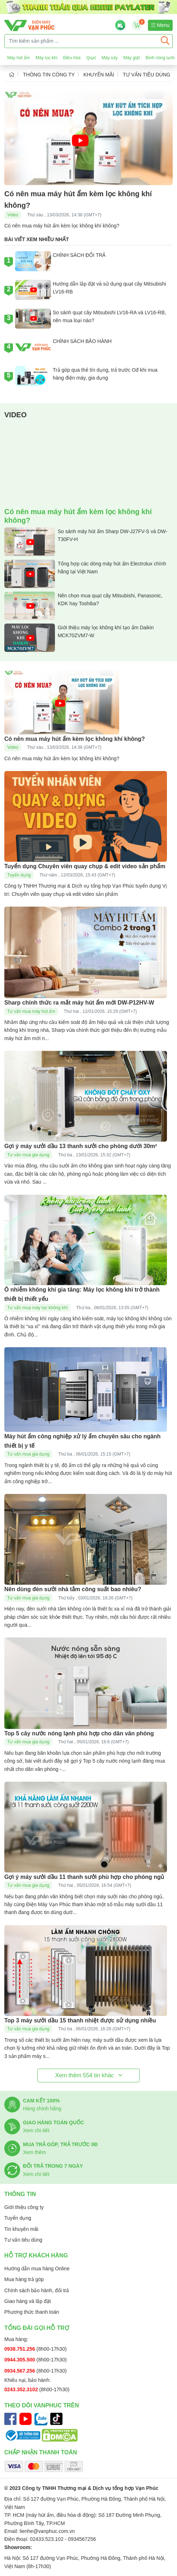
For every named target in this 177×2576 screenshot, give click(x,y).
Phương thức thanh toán (31, 2312)
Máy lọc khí (46, 57)
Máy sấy (110, 57)
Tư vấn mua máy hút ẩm (31, 1011)
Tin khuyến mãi (21, 2229)
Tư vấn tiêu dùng (147, 74)
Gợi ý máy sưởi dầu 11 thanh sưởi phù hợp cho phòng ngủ (84, 1877)
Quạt (91, 57)
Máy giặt (132, 57)
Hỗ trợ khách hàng (36, 2255)
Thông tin (20, 2194)
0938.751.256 (20, 2349)
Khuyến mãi (98, 74)
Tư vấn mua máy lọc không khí (37, 1307)
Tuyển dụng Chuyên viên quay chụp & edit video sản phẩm (85, 866)
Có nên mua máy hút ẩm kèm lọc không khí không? (74, 739)
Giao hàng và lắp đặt (27, 2301)
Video (12, 214)
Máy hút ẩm (18, 57)
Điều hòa (71, 57)
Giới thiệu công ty (24, 2207)
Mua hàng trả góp (24, 2279)
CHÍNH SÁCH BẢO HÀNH (63, 347)
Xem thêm (34, 2152)
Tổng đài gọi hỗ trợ (36, 2328)
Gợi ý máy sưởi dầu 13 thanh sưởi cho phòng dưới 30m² (80, 1146)
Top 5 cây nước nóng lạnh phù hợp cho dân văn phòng (79, 1733)
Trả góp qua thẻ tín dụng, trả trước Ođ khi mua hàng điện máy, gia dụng (86, 376)
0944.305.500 (20, 2360)
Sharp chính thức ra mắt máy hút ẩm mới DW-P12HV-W (79, 1003)
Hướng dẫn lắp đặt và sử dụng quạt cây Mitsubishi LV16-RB (90, 290)
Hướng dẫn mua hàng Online (37, 2268)
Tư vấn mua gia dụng (28, 1154)
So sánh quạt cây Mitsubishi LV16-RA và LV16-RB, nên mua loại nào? (90, 319)
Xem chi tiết (36, 2130)
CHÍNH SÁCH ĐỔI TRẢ (60, 261)
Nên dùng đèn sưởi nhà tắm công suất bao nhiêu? (72, 1589)
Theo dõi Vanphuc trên (41, 2405)
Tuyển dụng (19, 875)
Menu (160, 25)
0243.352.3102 (21, 2389)
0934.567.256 (20, 2371)
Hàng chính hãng (42, 2108)
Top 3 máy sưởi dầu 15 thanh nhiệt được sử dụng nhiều (80, 2020)
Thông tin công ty (49, 74)
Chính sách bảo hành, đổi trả (36, 2290)
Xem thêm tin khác (88, 2075)
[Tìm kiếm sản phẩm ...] (81, 41)
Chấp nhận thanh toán (40, 2452)
